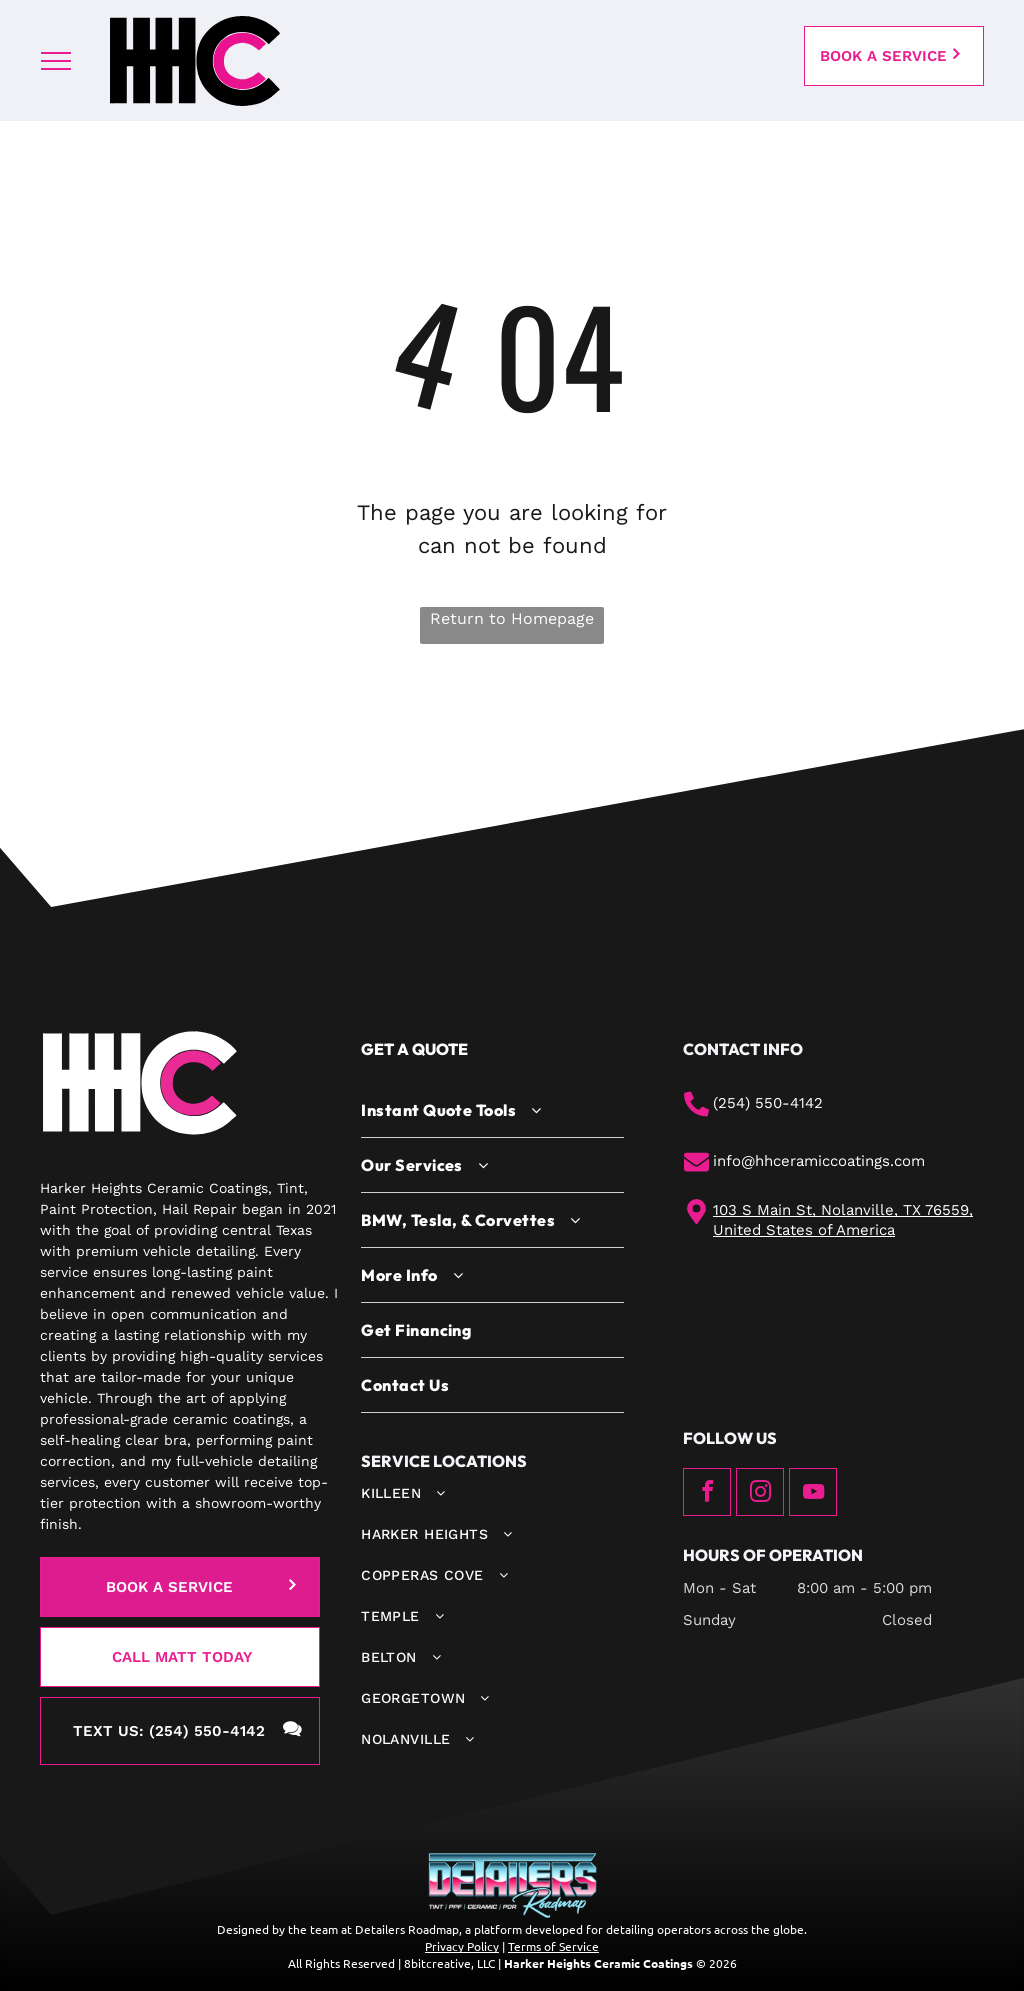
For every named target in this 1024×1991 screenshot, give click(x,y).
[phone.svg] (696, 1112)
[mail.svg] (696, 1170)
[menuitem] (492, 1110)
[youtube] (813, 1494)
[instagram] (760, 1494)
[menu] (56, 61)
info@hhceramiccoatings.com (819, 1161)
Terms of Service (553, 1946)
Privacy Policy (462, 1946)
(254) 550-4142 (768, 1103)
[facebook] (707, 1494)
